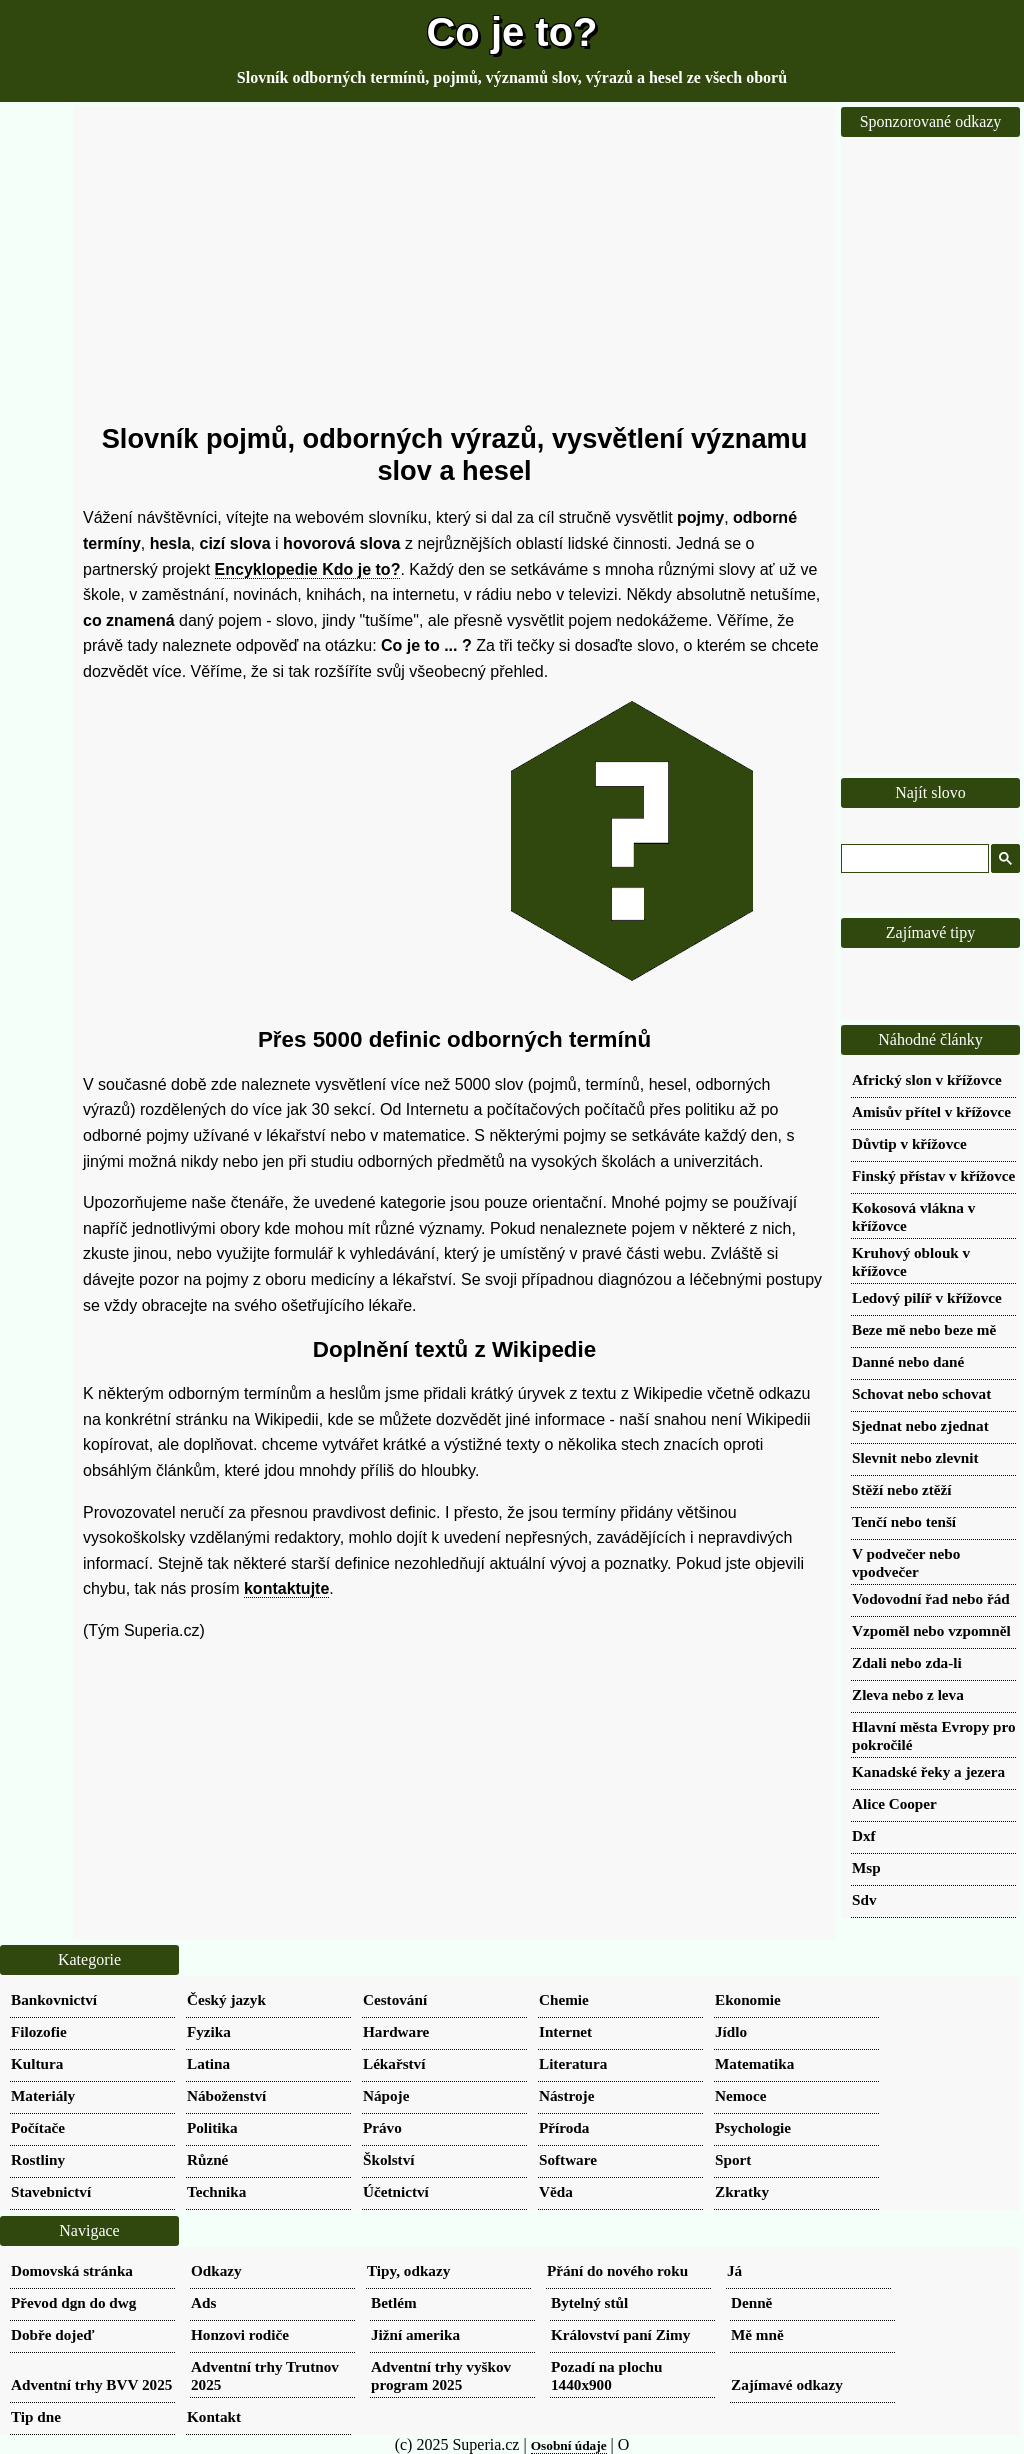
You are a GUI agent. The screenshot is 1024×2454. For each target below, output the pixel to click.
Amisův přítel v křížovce (931, 1111)
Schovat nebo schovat (921, 1393)
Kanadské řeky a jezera (928, 1771)
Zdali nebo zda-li (907, 1662)
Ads (203, 2302)
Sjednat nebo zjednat (920, 1425)
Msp (866, 1867)
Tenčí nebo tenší (904, 1521)
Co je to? (511, 32)
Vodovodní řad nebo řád (931, 1598)
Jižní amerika (415, 2334)
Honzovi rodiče (240, 2334)
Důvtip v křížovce (909, 1143)
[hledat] (913, 859)
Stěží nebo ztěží (902, 1489)
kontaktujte (286, 1588)
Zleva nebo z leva (908, 1694)
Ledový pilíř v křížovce (927, 1297)
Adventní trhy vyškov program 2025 (441, 2375)
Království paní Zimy (620, 2334)
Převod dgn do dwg (73, 2302)
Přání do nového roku (617, 2270)
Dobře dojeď (52, 2334)
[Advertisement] (454, 265)
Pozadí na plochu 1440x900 (606, 2375)
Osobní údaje (569, 2445)
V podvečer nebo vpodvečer (906, 1562)
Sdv (864, 1899)
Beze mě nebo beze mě (924, 1329)
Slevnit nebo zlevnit (915, 1457)
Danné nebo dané (908, 1361)
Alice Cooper (894, 1803)
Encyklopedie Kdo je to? (308, 569)
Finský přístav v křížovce (933, 1175)
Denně (751, 2302)
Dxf (864, 1835)
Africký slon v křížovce (927, 1079)
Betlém (394, 2302)
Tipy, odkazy (408, 2270)
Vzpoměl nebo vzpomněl (931, 1630)
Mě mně (757, 2334)
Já (734, 2270)
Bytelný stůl (589, 2302)
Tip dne (36, 2416)
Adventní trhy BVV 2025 (91, 2384)
